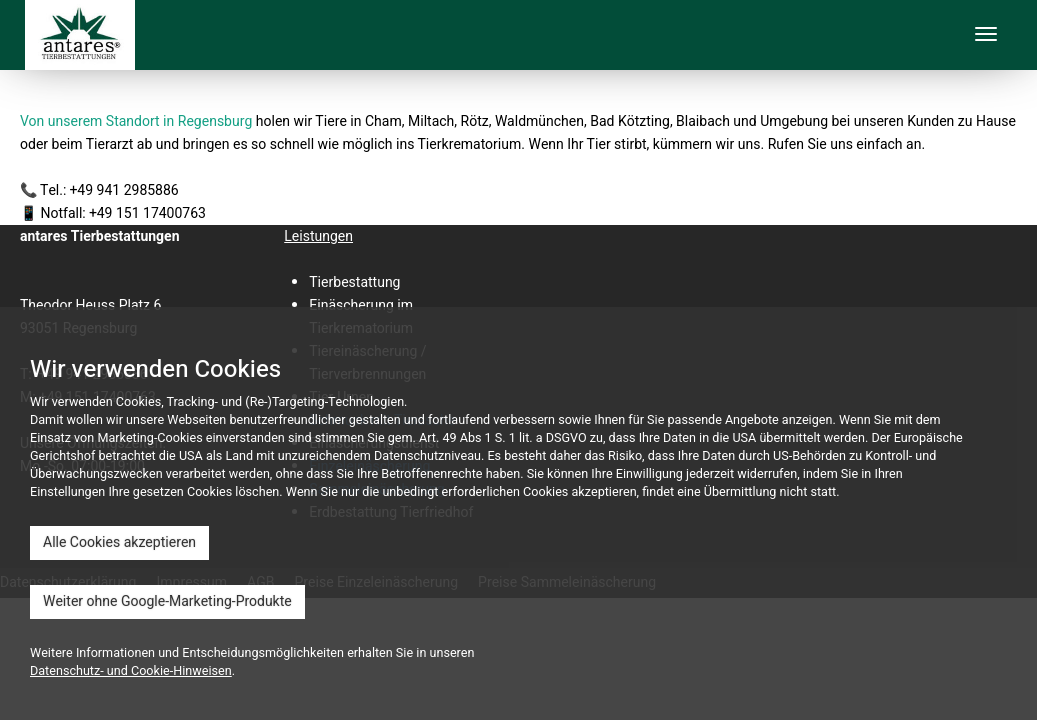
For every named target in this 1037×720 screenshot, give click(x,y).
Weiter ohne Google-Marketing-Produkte (167, 601)
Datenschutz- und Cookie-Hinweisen (131, 671)
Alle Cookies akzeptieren (119, 542)
